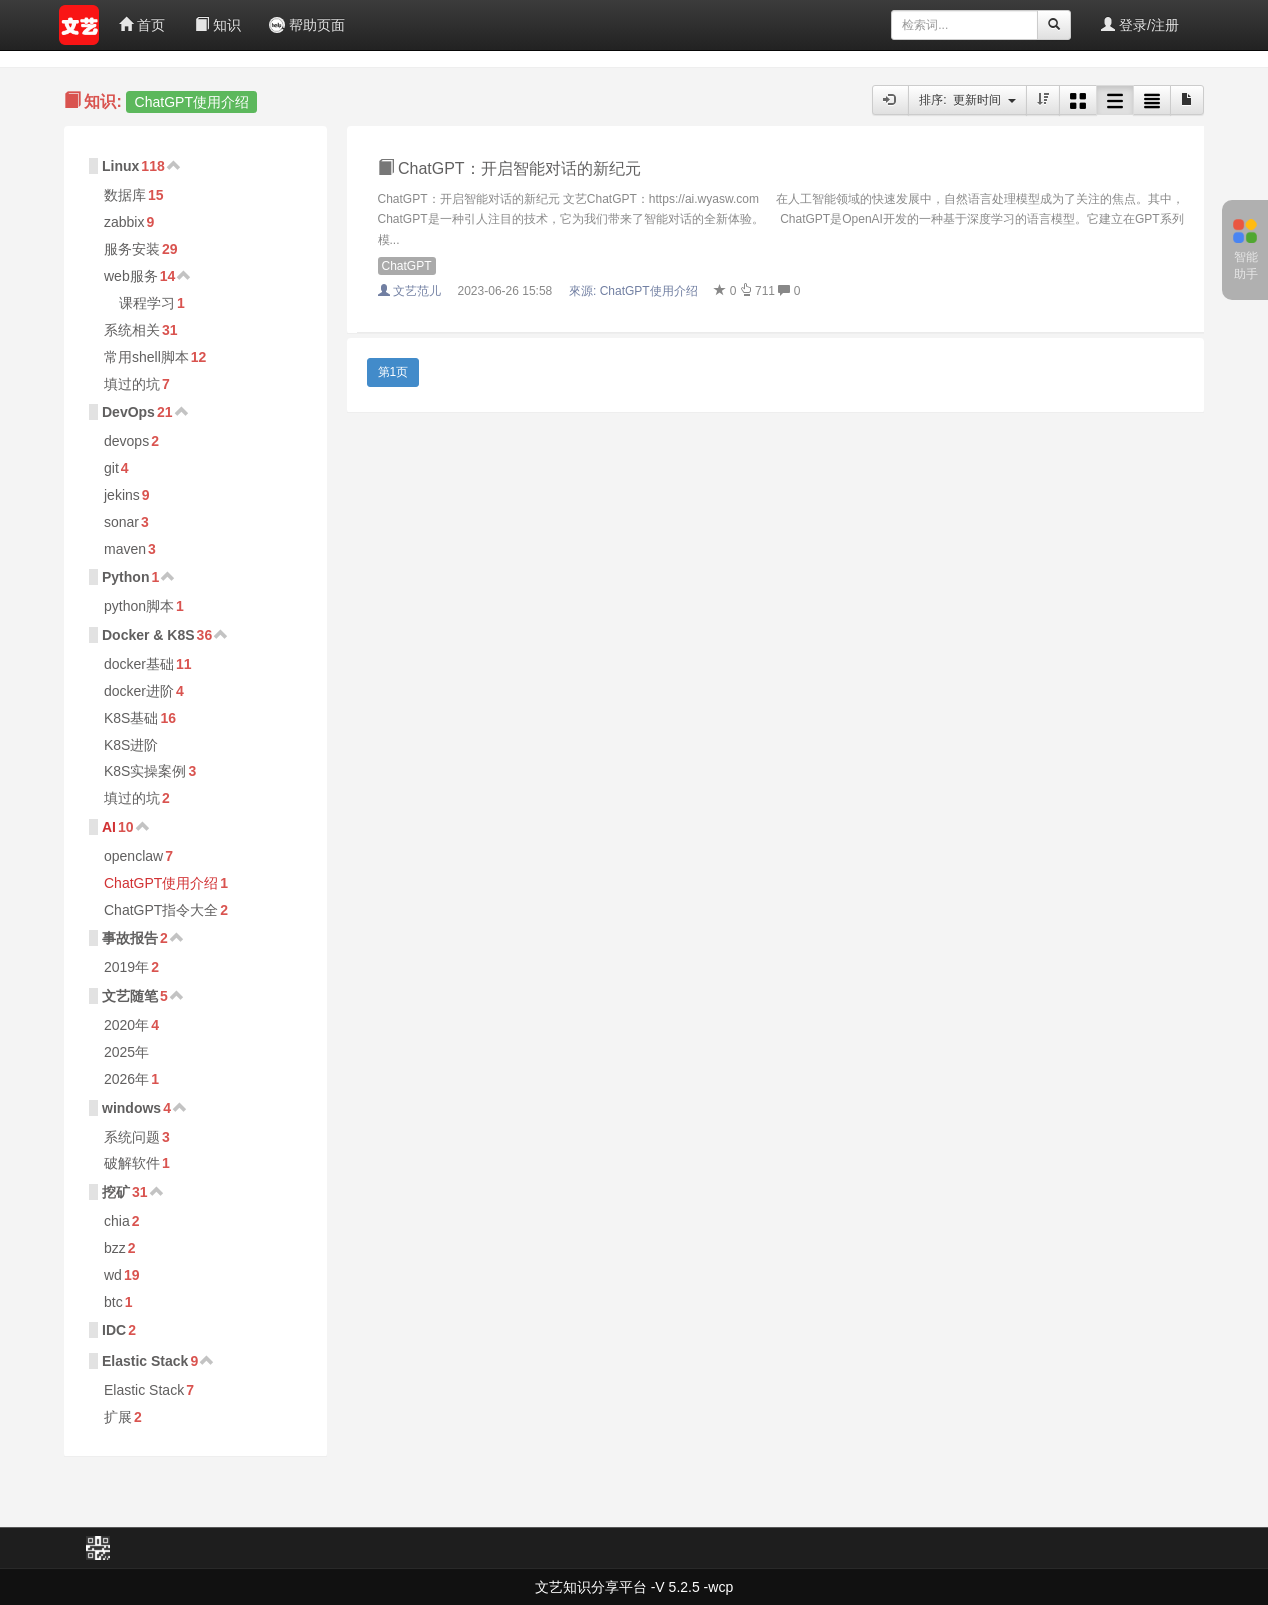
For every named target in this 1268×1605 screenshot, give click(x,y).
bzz (115, 1248)
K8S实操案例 (145, 771)
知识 (218, 25)
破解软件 (132, 1163)
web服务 (131, 276)
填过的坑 (132, 384)
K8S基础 (131, 718)
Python (125, 577)
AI (109, 827)
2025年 (126, 1052)
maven (125, 549)
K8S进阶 (131, 745)
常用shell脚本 (146, 357)
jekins (122, 495)
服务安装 (132, 249)
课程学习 (147, 303)
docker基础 (139, 664)
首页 (142, 25)
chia (117, 1221)
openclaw (133, 856)
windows (131, 1108)
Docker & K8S (148, 635)
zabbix (124, 222)
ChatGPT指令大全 (161, 910)
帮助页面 (307, 25)
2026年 (126, 1079)
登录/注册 (1140, 25)
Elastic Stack (145, 1361)
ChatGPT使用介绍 (161, 883)
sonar (121, 522)
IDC (114, 1330)
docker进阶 (139, 691)
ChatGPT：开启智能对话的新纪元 (509, 168)
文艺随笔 (130, 996)
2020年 (126, 1025)
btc (113, 1302)
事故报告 (130, 938)
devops (126, 441)
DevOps (128, 412)
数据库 (125, 195)
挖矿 (116, 1192)
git (111, 468)
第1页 (393, 372)
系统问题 (132, 1137)
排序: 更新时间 (967, 100)
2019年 (126, 967)
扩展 (118, 1417)
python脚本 (139, 606)
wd (113, 1275)
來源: (635, 291)
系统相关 (132, 330)
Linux (120, 166)
